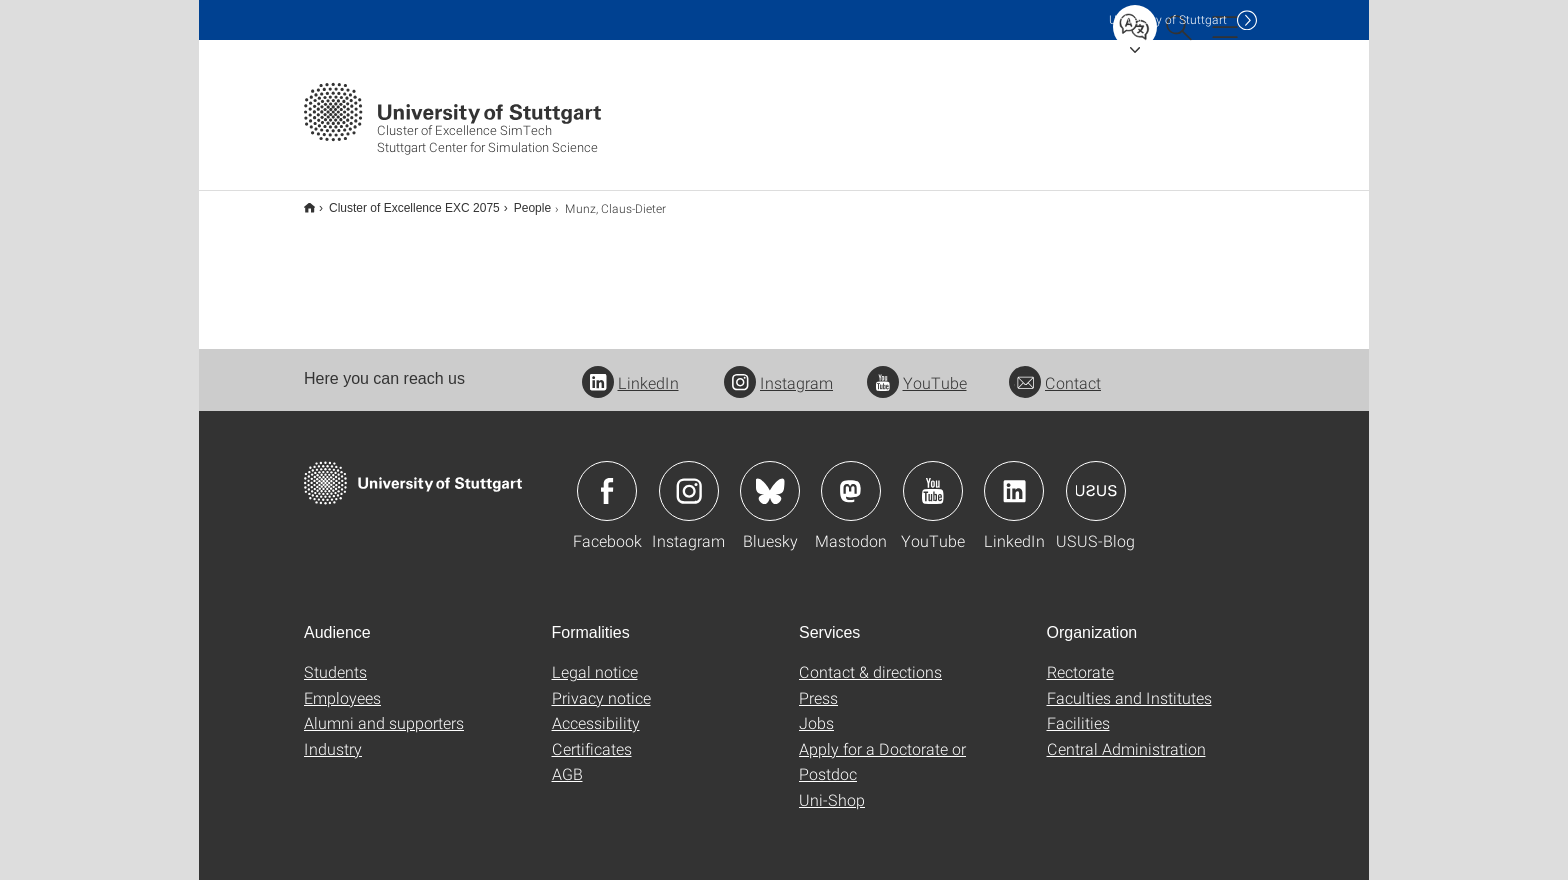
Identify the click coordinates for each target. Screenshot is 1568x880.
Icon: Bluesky (770, 478)
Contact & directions (870, 658)
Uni (1168, 19)
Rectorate (1080, 658)
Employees (342, 684)
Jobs (816, 709)
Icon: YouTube (933, 478)
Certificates (592, 735)
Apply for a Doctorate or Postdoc (882, 748)
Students (335, 658)
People (521, 201)
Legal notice (595, 658)
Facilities (1078, 709)
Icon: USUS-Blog (1096, 478)
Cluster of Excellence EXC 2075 (403, 201)
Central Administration (1126, 735)
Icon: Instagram (689, 478)
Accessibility (596, 709)
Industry (333, 735)
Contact (1055, 369)
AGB (567, 760)
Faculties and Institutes (1129, 684)
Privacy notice (601, 684)
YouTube (917, 369)
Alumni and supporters (384, 709)
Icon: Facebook (607, 478)
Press (818, 684)
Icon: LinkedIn (1014, 478)
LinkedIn (630, 369)
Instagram (778, 369)
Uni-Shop (832, 786)
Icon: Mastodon (851, 478)
